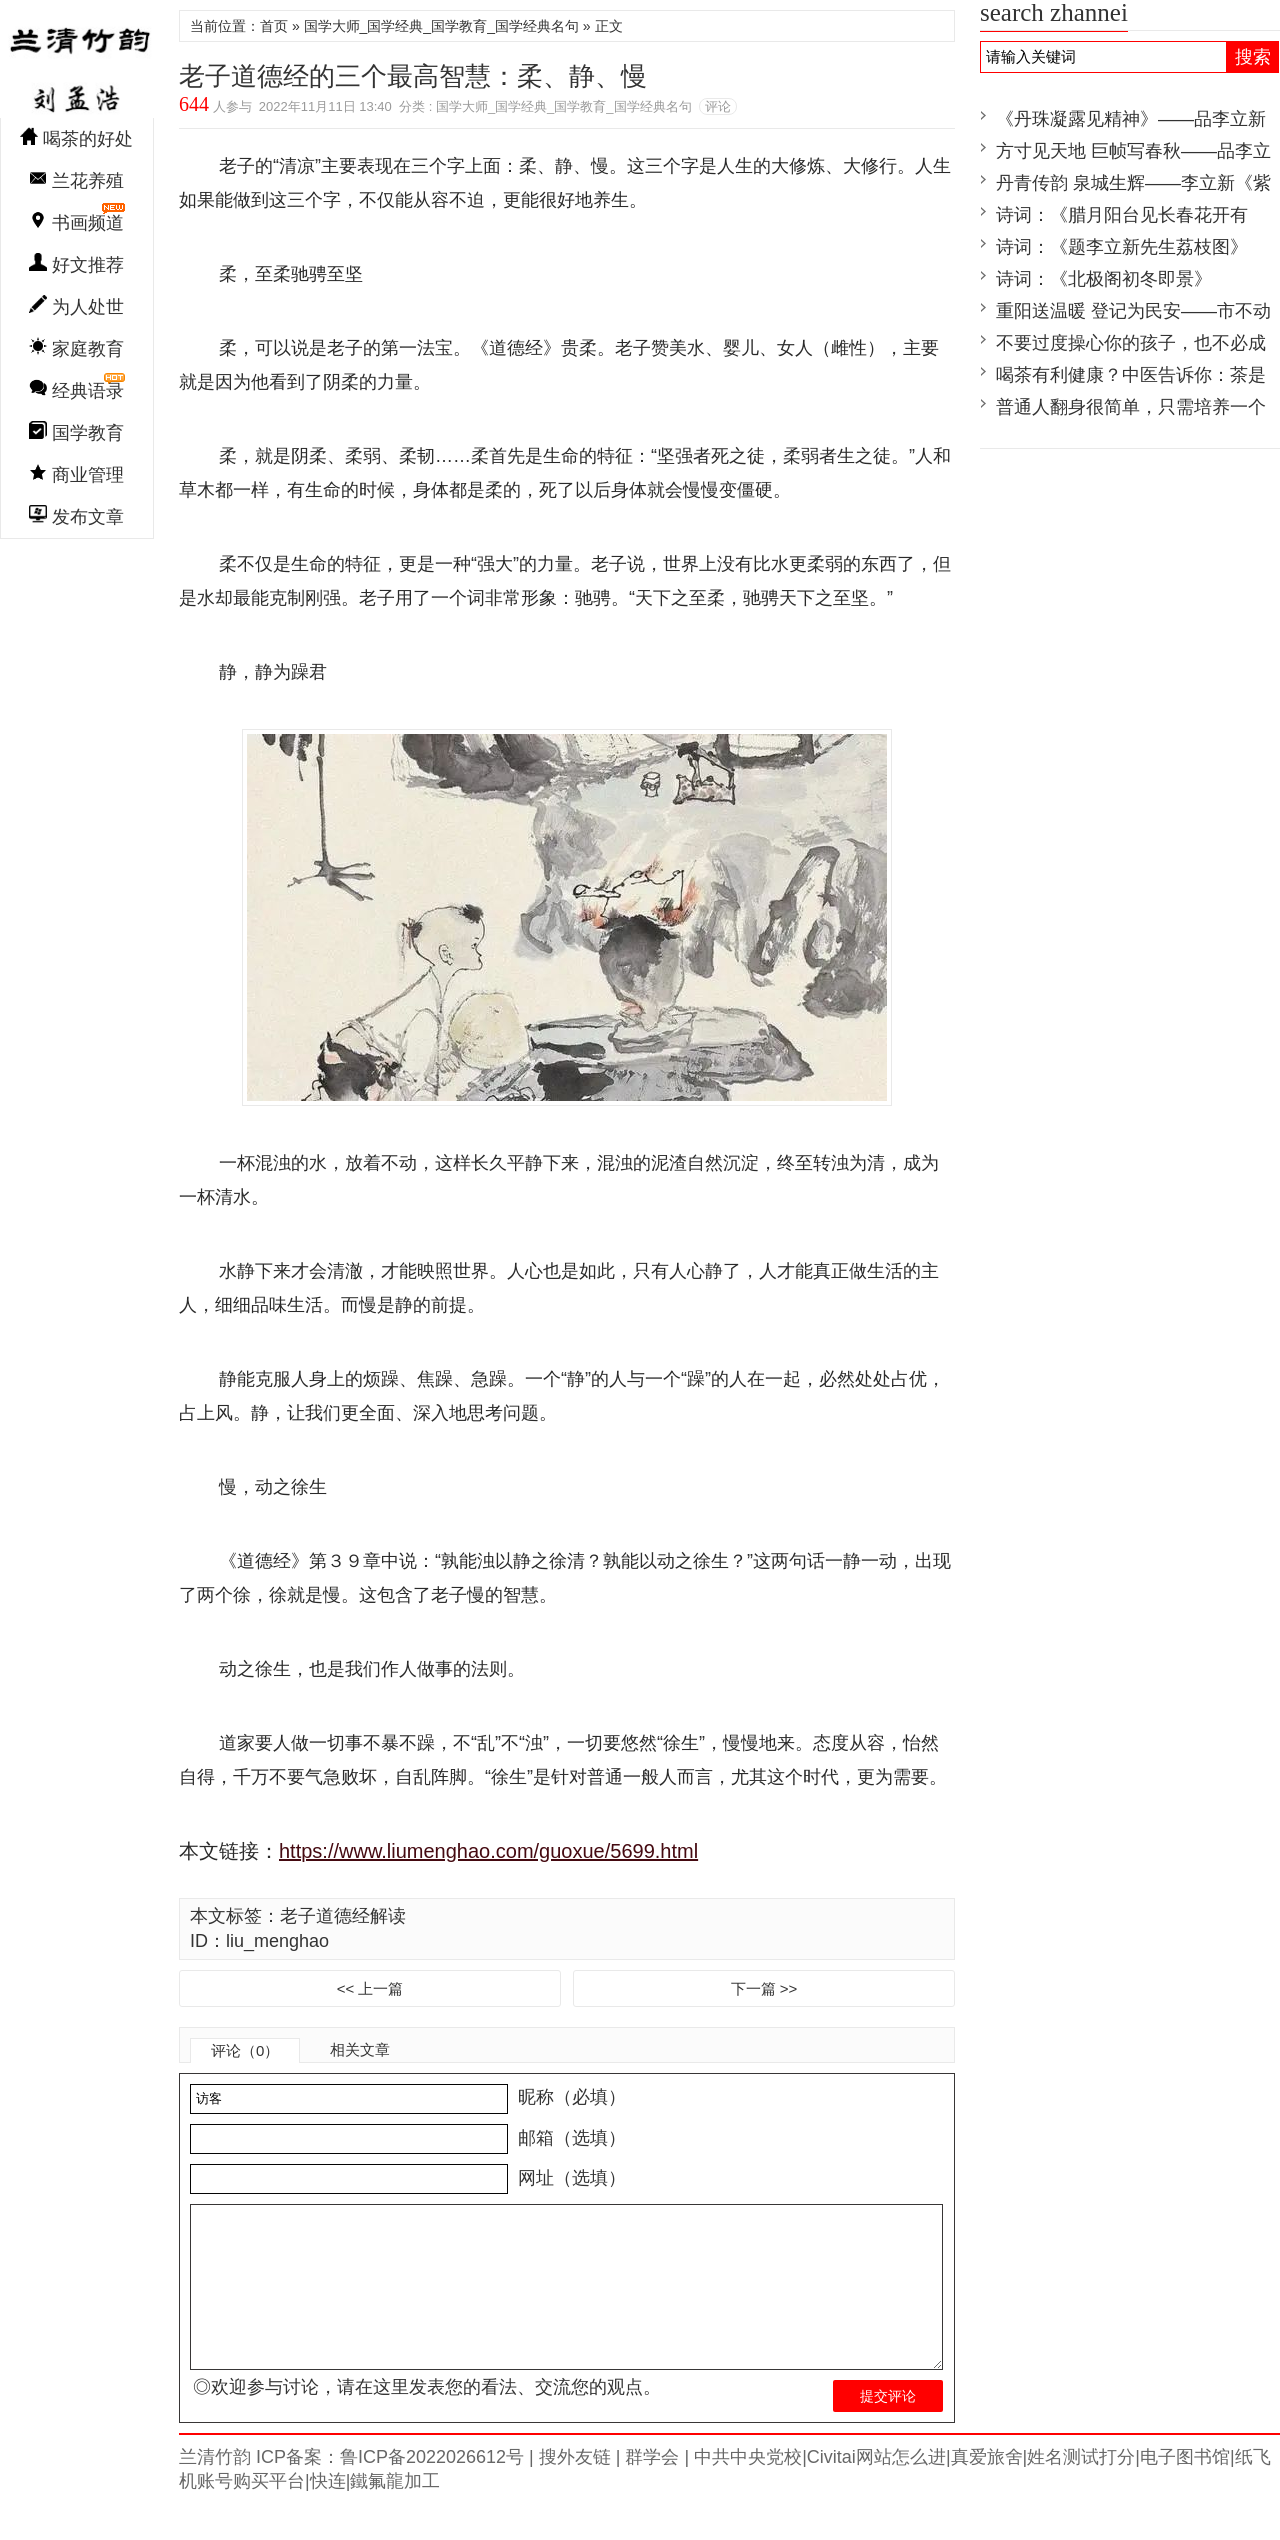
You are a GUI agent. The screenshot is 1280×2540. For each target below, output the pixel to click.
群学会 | (654, 2489)
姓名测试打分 (1081, 2489)
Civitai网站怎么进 (876, 2489)
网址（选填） (569, 2178)
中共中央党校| (748, 2489)
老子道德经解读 (343, 1916)
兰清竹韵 (77, 64)
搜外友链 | (577, 2489)
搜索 (1253, 57)
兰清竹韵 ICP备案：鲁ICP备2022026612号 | (356, 2489)
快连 (328, 2513)
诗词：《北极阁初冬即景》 (1104, 279)
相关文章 (360, 2049)
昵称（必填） (569, 2097)
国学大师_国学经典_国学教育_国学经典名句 (441, 26)
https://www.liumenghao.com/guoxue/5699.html (488, 1851)
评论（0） (245, 2050)
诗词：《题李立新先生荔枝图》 (1122, 247)
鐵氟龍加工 (395, 2513)
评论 (718, 106)
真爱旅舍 (987, 2489)
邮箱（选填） (569, 2138)
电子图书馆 (1185, 2489)
